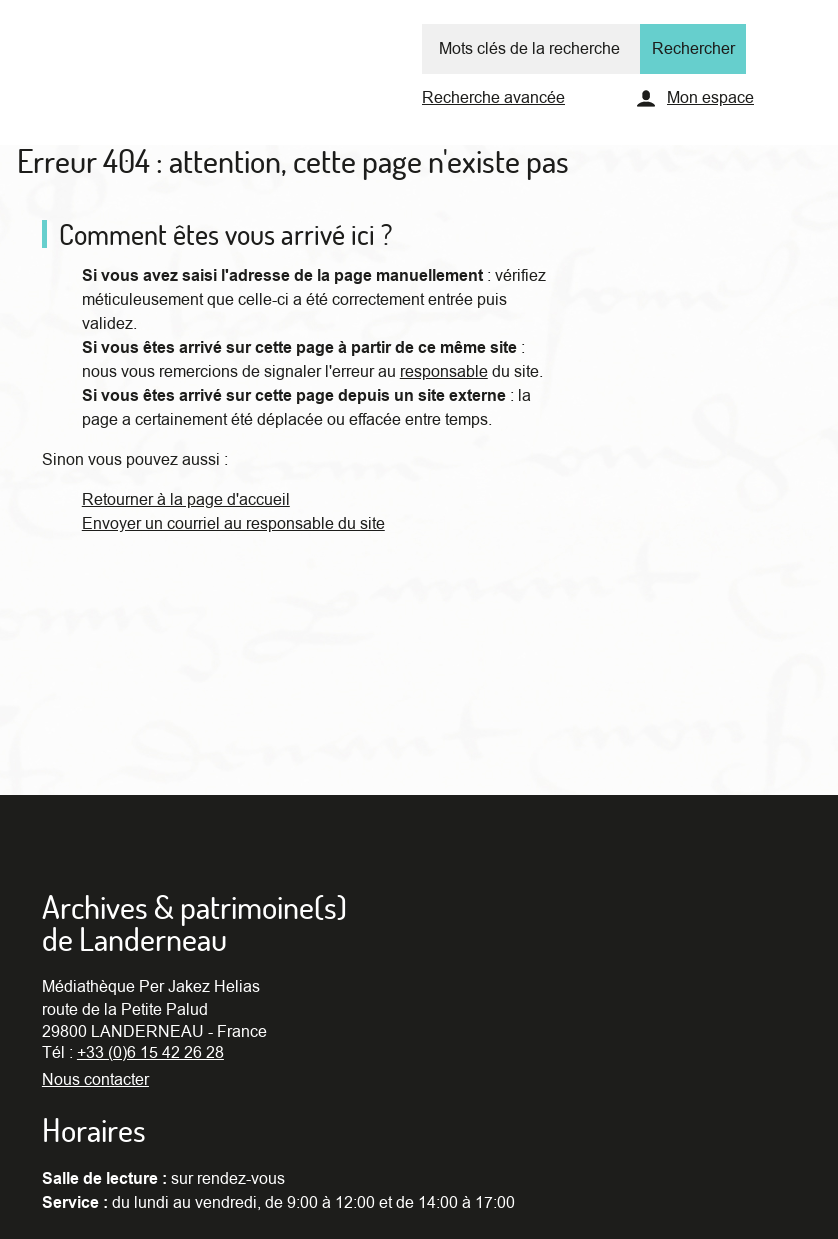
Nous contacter (95, 1080)
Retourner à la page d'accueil (186, 500)
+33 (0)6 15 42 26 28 (150, 1053)
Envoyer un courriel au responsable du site (233, 524)
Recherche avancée (493, 98)
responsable (444, 372)
